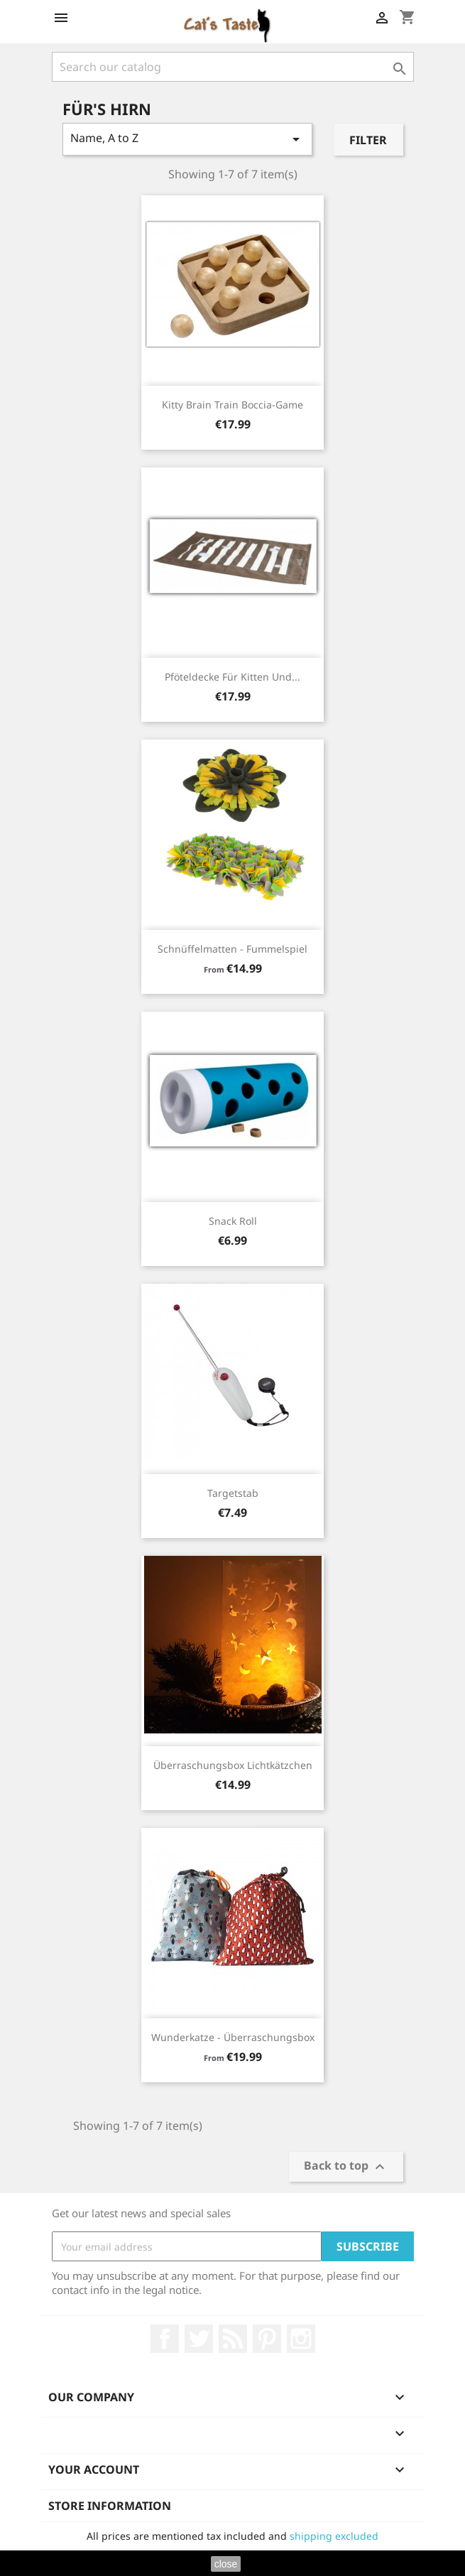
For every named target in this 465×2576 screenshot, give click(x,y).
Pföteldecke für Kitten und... (232, 676)
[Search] (233, 67)
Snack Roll (233, 1221)
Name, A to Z (187, 139)
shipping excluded (334, 2536)
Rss (233, 2339)
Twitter (199, 2339)
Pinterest (267, 2339)
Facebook (165, 2339)
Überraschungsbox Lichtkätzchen (232, 1765)
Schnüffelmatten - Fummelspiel (232, 949)
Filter (368, 140)
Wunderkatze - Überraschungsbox (232, 2037)
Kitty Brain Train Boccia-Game (232, 404)
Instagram (301, 2339)
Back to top (346, 2167)
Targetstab (232, 1493)
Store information (109, 2505)
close (226, 2564)
